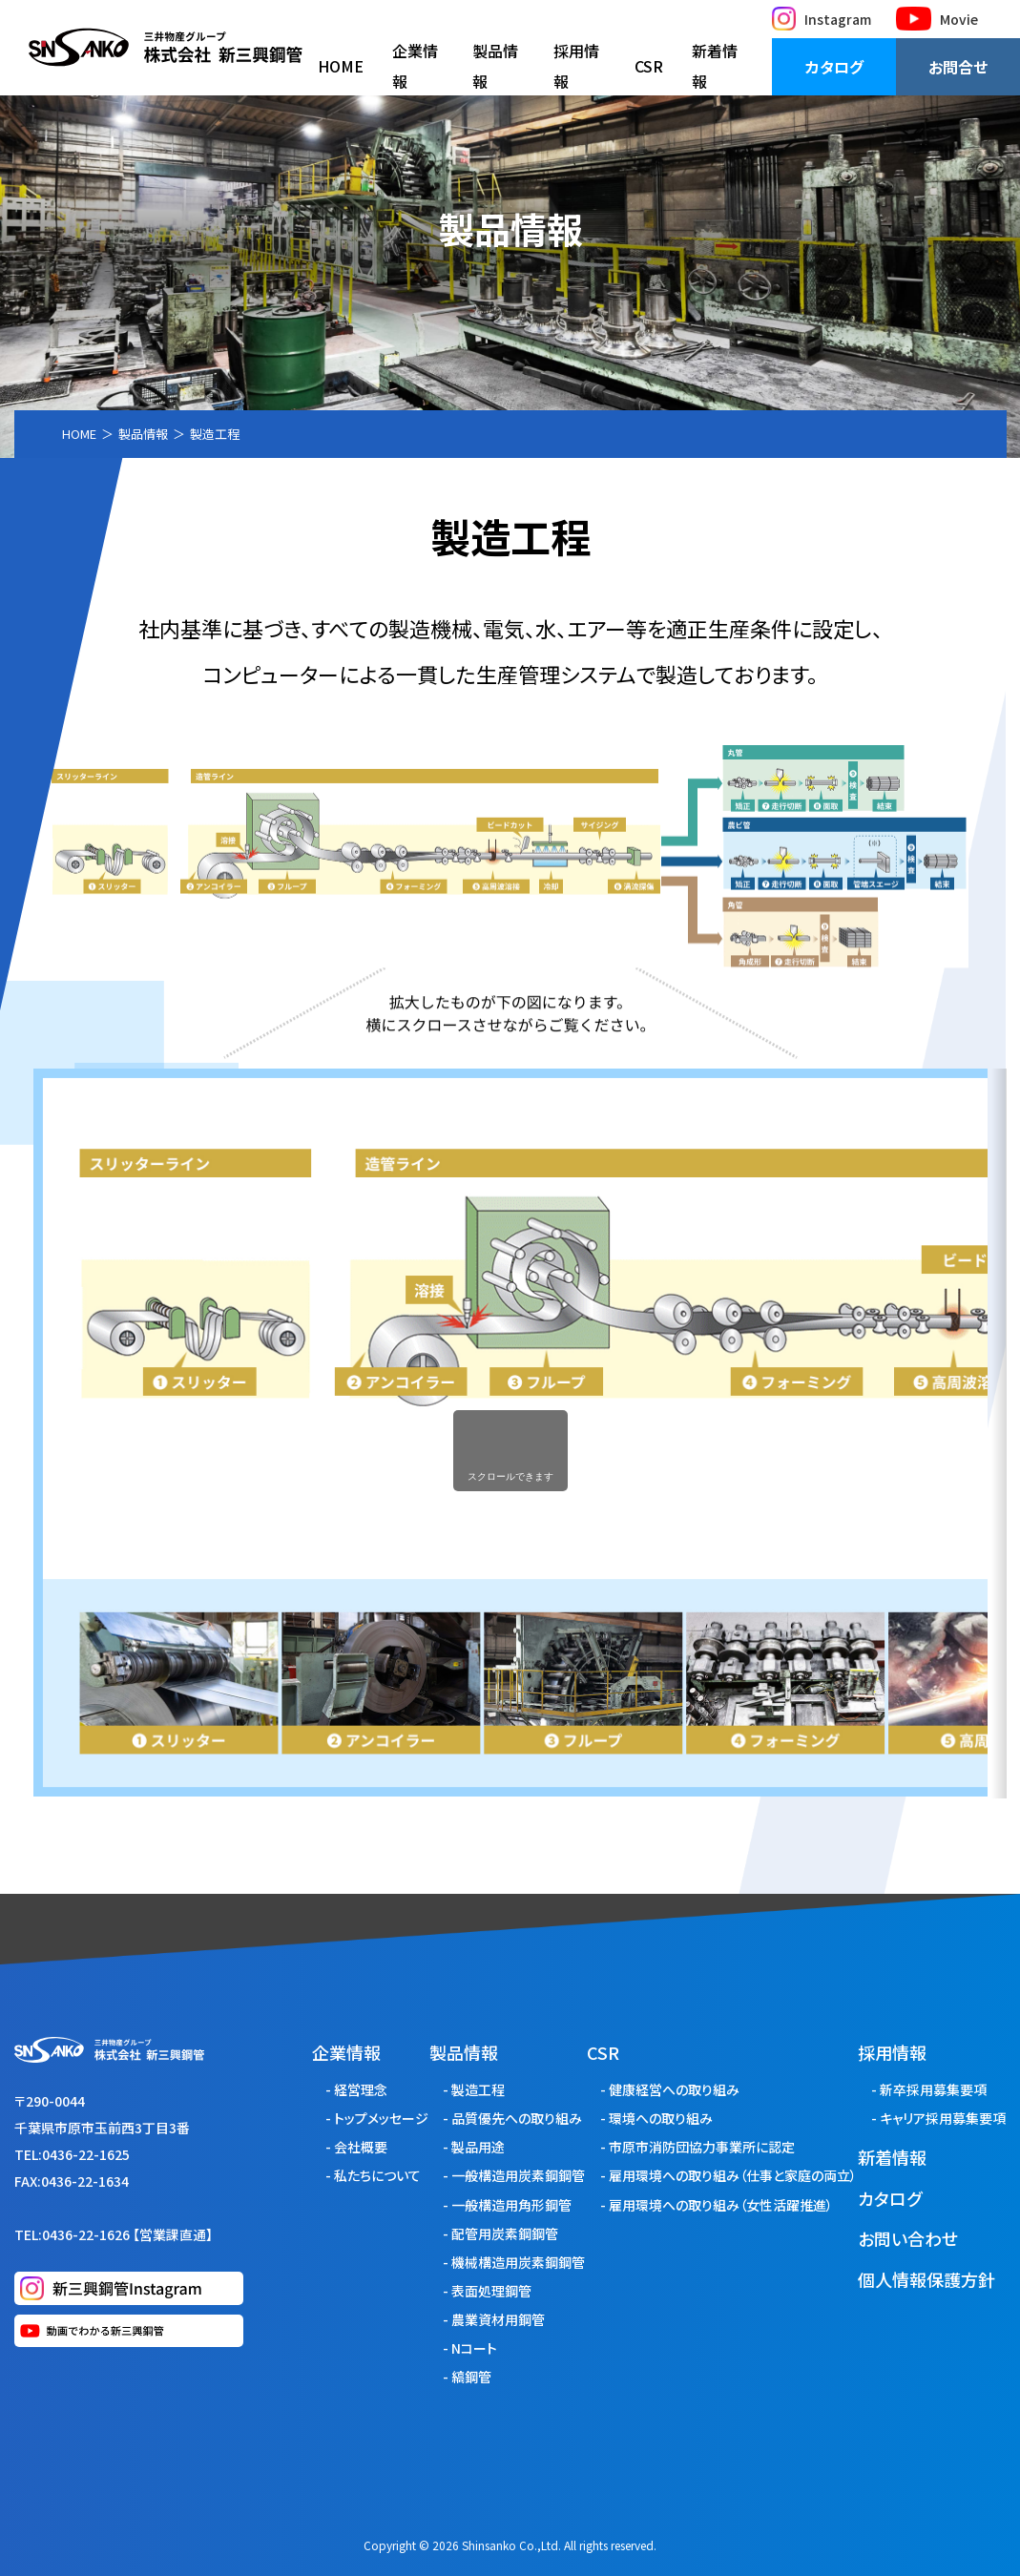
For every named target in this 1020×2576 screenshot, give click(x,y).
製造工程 (478, 2089)
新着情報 (715, 66)
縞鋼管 (471, 2376)
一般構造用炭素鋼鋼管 (518, 2175)
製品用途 (478, 2146)
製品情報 (495, 66)
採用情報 (576, 66)
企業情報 (415, 66)
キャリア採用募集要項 (943, 2118)
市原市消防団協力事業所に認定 (702, 2146)
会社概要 (360, 2146)
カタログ (834, 66)
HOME (341, 65)
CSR (649, 65)
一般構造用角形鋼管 (511, 2204)
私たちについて (377, 2175)
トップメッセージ (381, 2118)
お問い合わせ (908, 2238)
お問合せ (958, 66)
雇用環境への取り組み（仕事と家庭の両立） (733, 2175)
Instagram (821, 19)
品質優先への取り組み (516, 2118)
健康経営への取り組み (674, 2089)
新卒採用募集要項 (933, 2089)
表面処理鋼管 (491, 2290)
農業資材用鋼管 (498, 2319)
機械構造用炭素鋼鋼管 (518, 2262)
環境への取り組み (661, 2118)
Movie (937, 19)
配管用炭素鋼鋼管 (504, 2233)
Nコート (474, 2348)
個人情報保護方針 (926, 2279)
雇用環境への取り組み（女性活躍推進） (721, 2204)
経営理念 (360, 2089)
